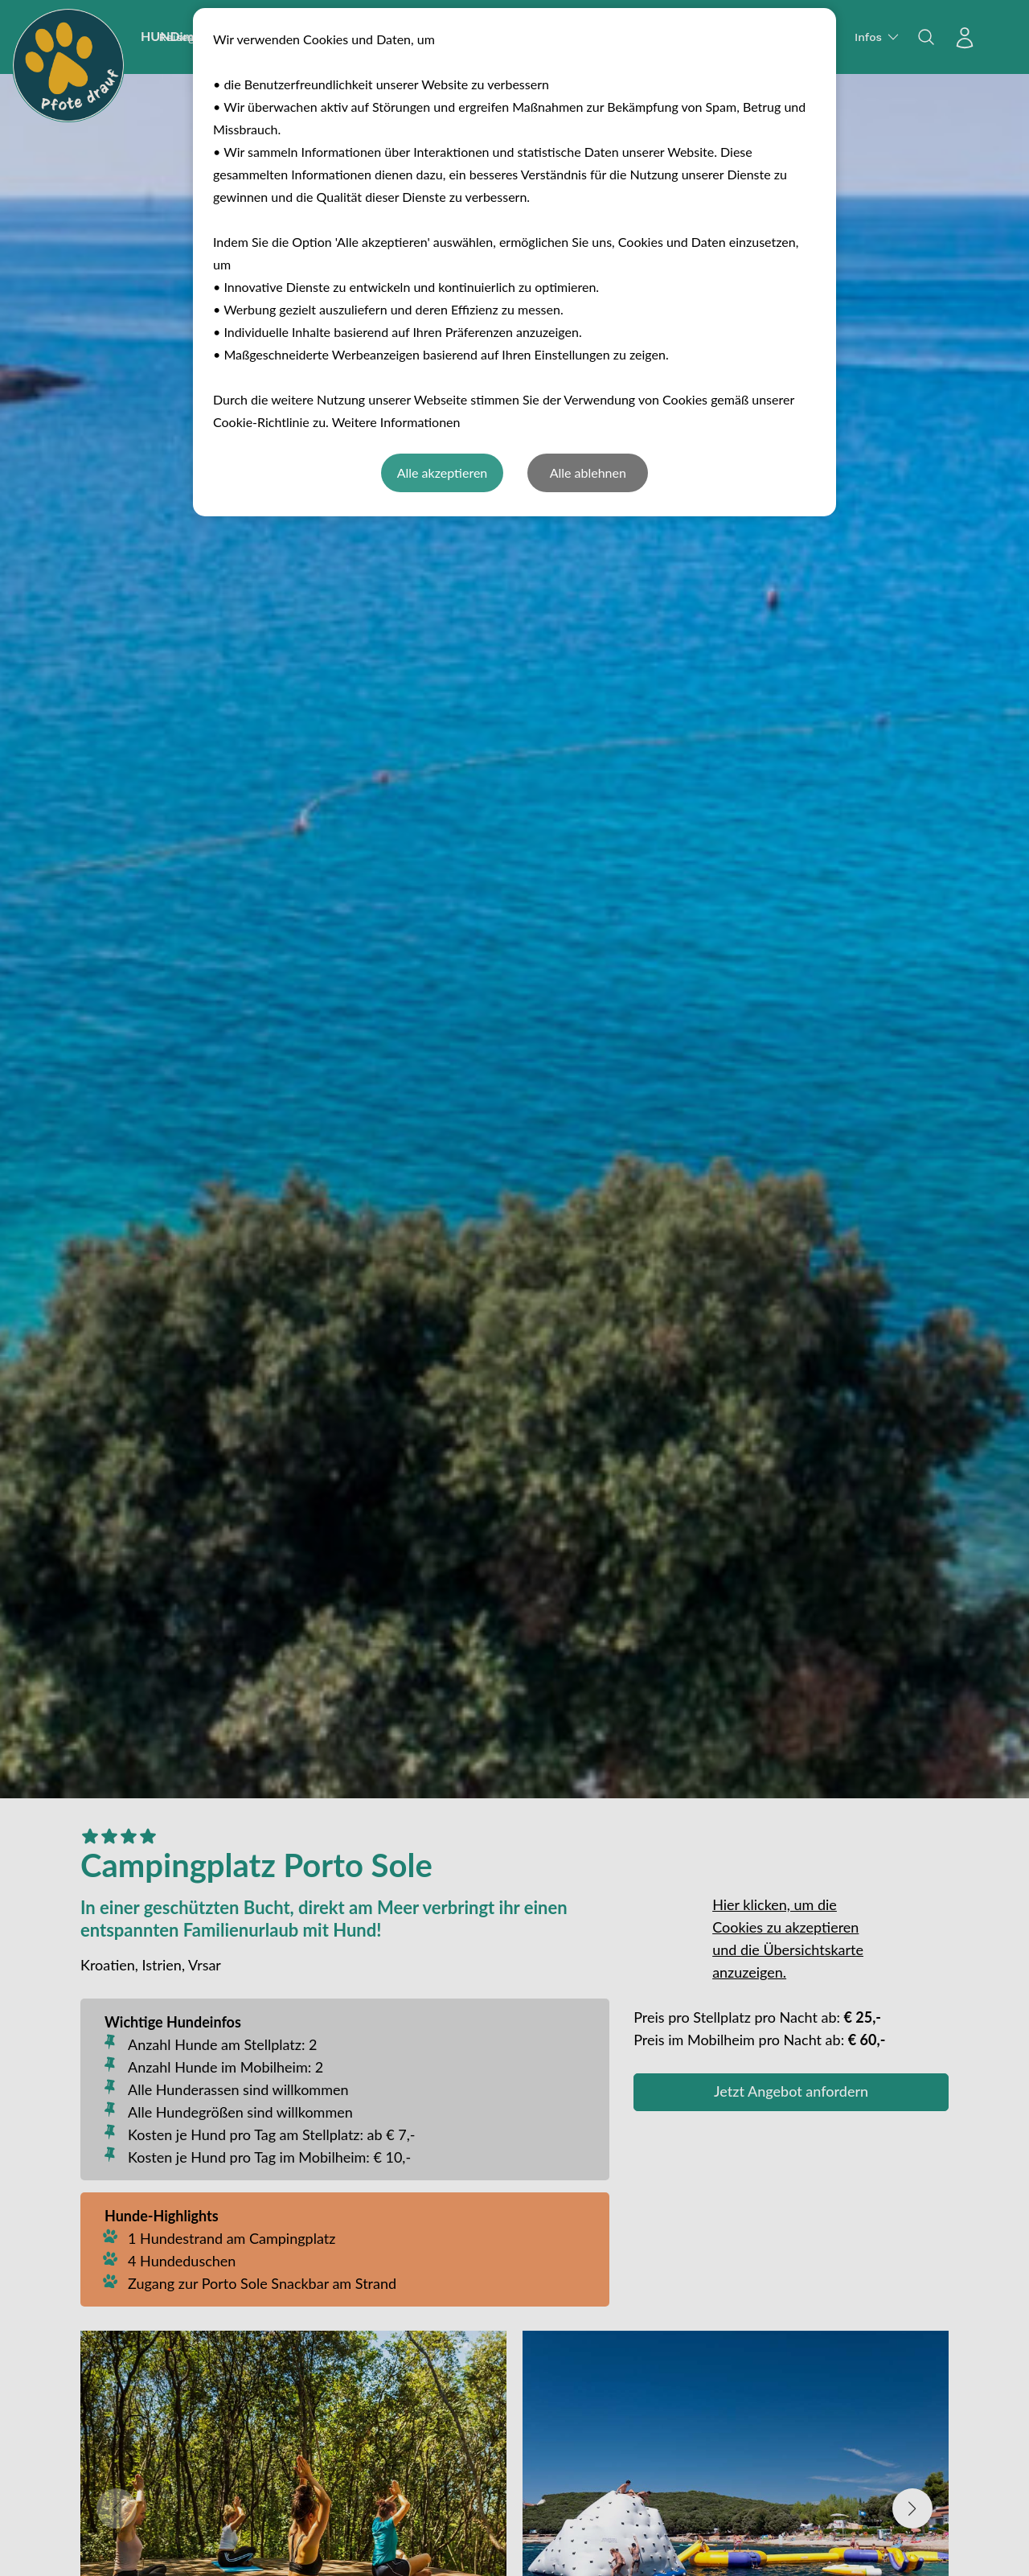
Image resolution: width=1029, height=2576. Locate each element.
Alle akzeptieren (442, 472)
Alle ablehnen (588, 472)
